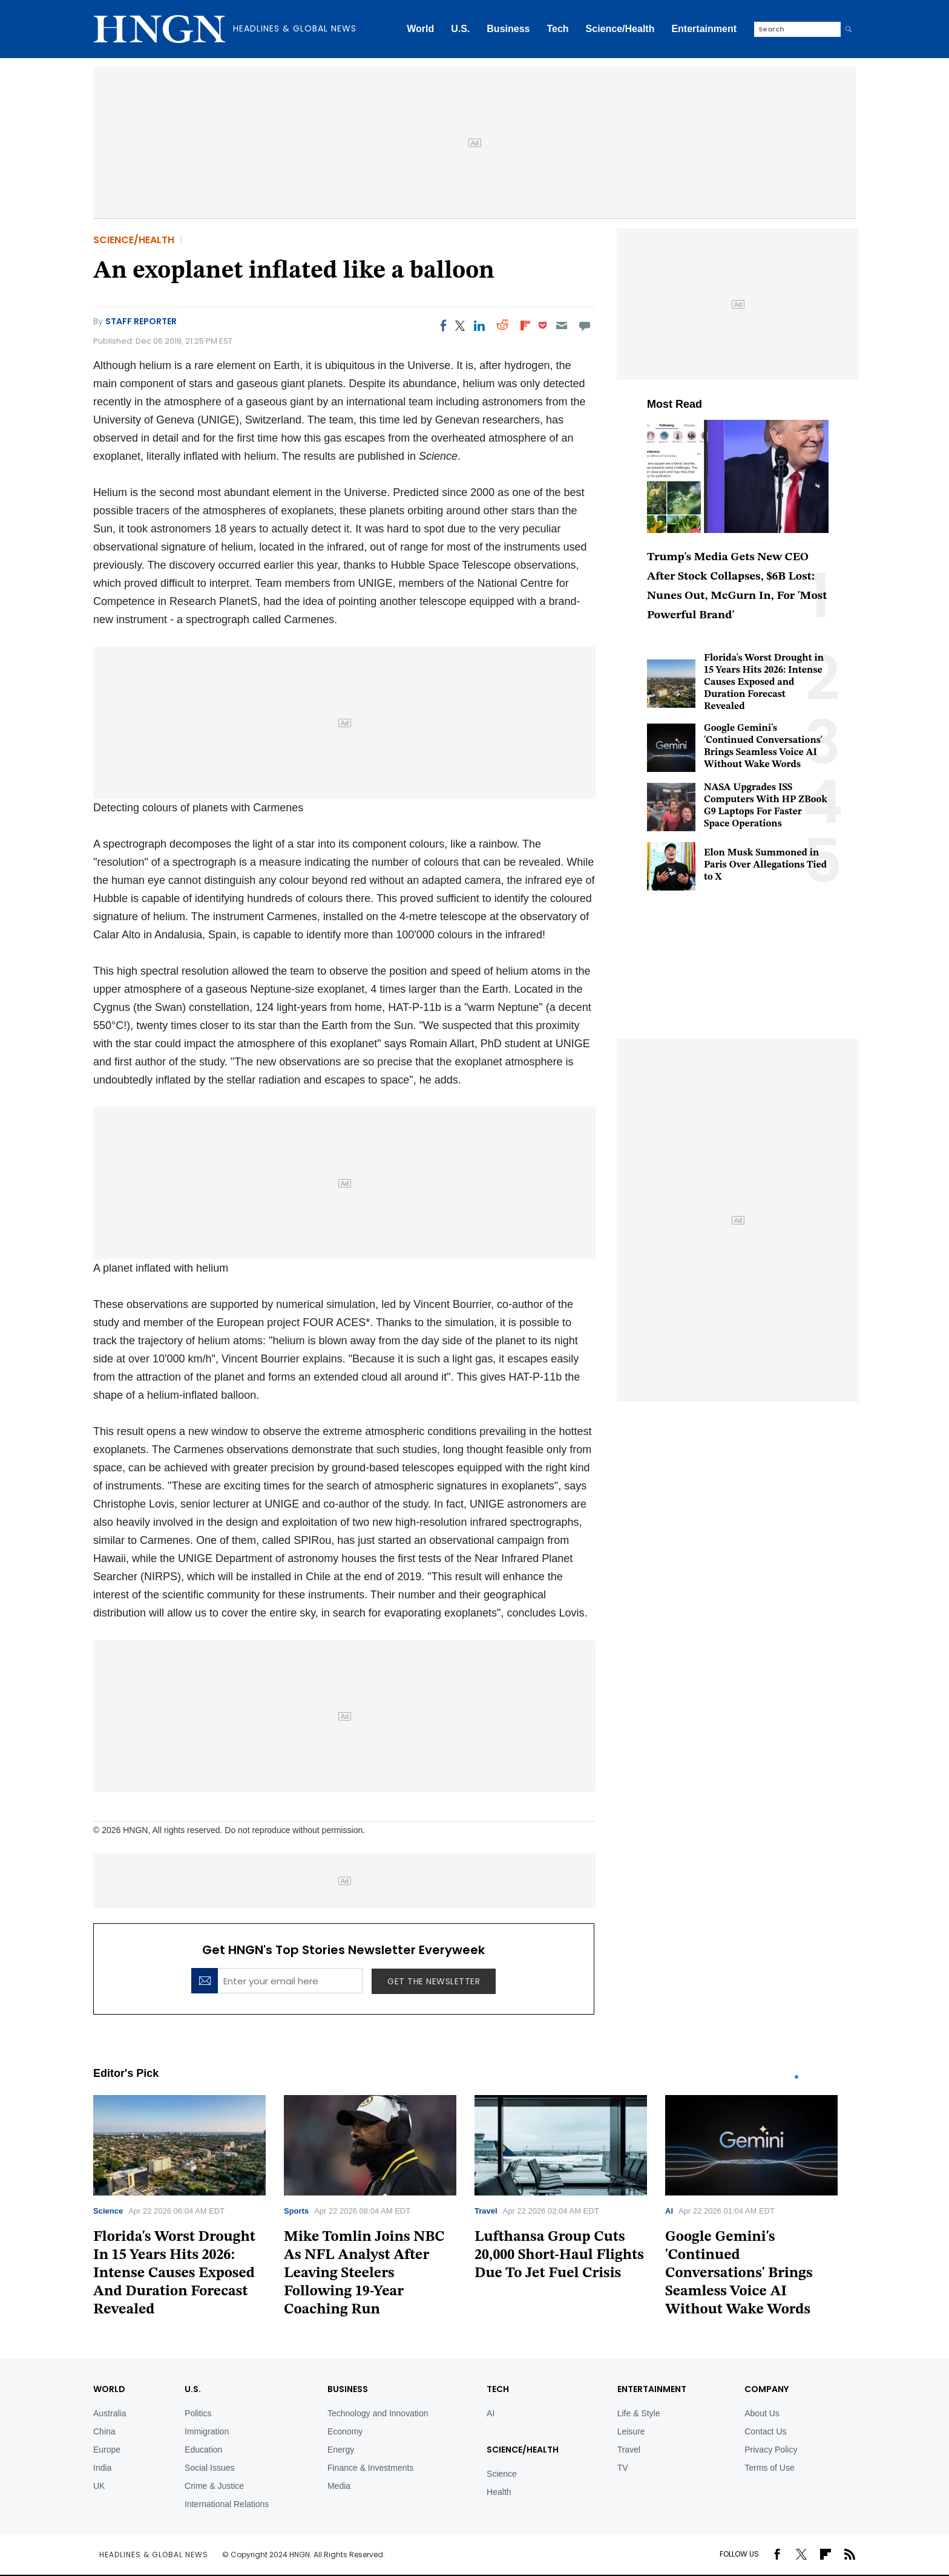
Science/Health (620, 29)
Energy (340, 2449)
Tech (557, 29)
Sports (296, 2210)
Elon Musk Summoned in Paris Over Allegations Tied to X (765, 865)
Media (338, 2486)
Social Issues (209, 2468)
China (104, 2431)
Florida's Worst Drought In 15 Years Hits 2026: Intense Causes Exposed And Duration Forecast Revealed (174, 2273)
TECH (498, 2389)
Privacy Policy (770, 2449)
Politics (198, 2413)
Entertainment (704, 29)
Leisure (631, 2431)
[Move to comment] (585, 325)
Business (508, 29)
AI (669, 2210)
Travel (486, 2210)
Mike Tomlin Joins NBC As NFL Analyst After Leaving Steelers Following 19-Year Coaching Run (364, 2273)
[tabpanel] (188, 2210)
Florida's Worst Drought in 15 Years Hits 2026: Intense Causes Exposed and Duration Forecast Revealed (764, 682)
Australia (109, 2413)
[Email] (561, 325)
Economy (345, 2431)
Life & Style (638, 2413)
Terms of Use (769, 2468)
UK (99, 2486)
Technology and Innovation (378, 2413)
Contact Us (765, 2431)
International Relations (227, 2504)
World (420, 29)
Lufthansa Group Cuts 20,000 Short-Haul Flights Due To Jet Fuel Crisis (559, 2255)
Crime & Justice (214, 2486)
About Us (762, 2413)
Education (203, 2449)
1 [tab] (796, 2077)
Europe (106, 2449)
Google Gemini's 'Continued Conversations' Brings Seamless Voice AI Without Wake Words (739, 2273)
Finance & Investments (370, 2468)
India (102, 2468)
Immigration (207, 2431)
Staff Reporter (141, 321)
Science (108, 2210)
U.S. (460, 29)
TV (622, 2468)
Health (499, 2492)
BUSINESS (347, 2389)
